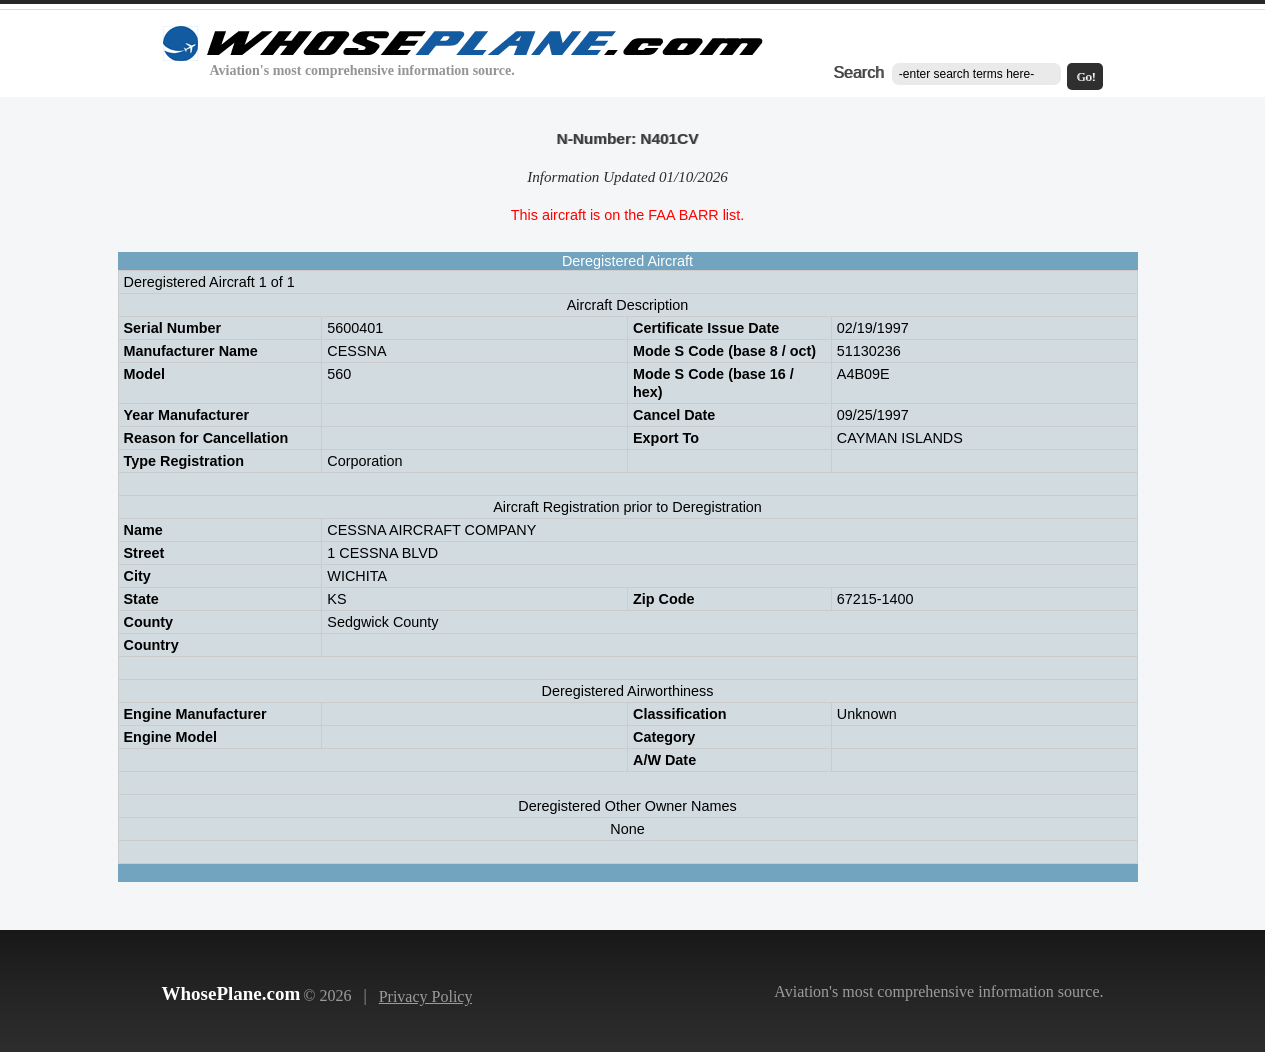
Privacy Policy (426, 996)
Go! (1086, 77)
